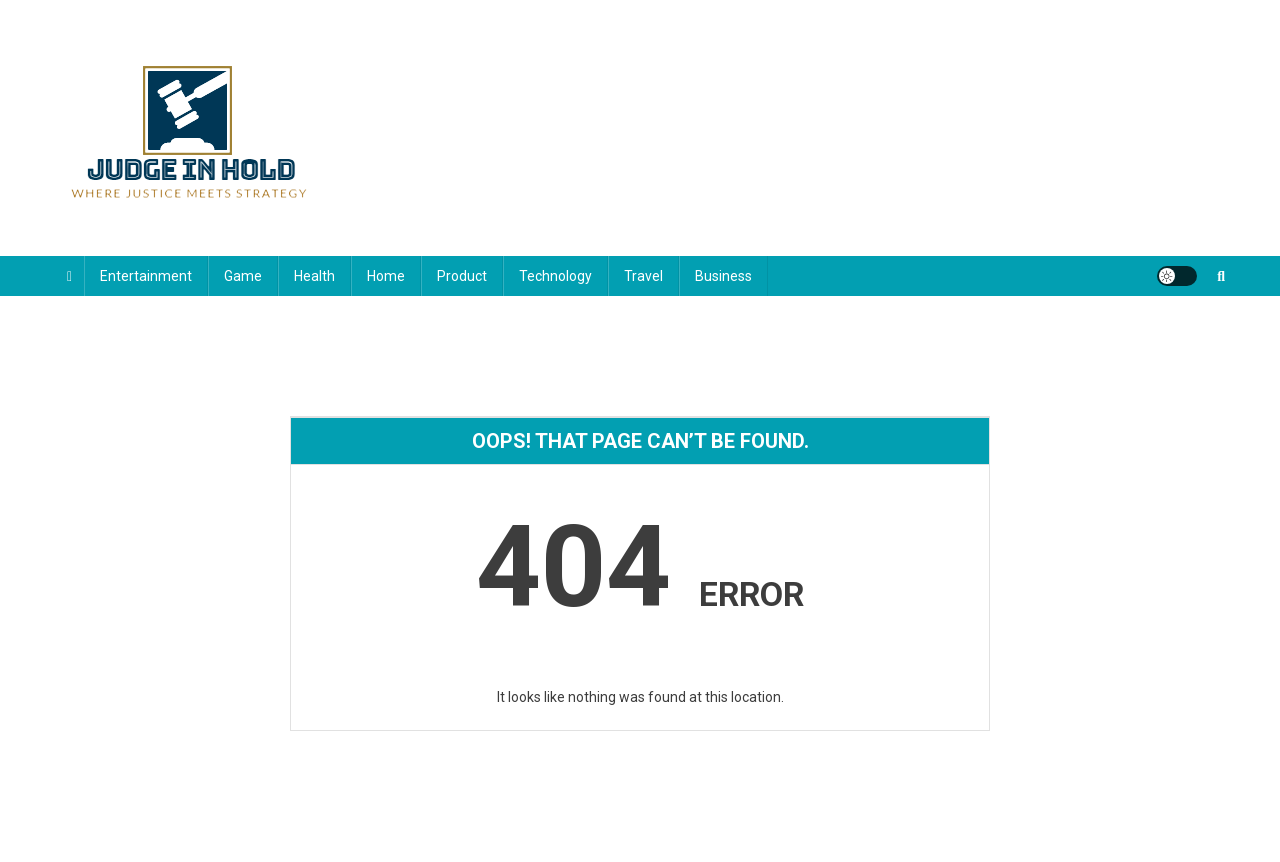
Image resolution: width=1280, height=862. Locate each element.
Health (314, 276)
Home (386, 276)
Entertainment (146, 276)
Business (723, 276)
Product (462, 276)
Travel (643, 276)
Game (243, 276)
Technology (555, 276)
